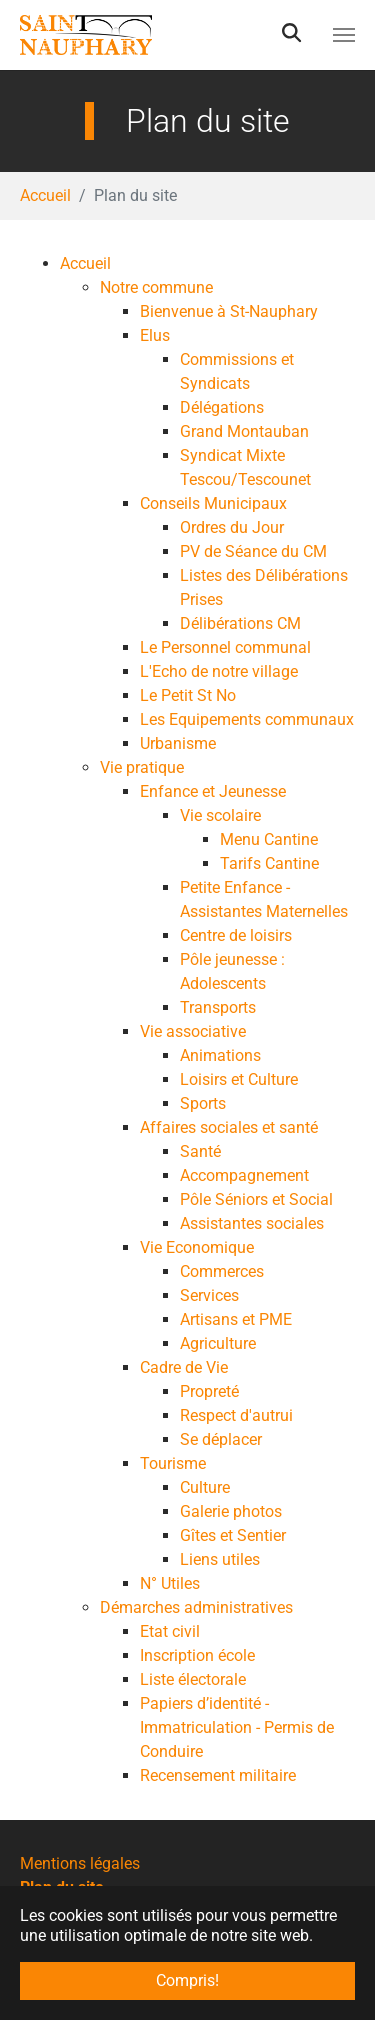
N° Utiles (170, 1583)
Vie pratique (142, 767)
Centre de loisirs (236, 935)
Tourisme (173, 1463)
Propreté (209, 1391)
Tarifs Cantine (269, 863)
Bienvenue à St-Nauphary (229, 311)
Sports (203, 1103)
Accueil (85, 263)
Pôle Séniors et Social (256, 1199)
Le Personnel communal (225, 647)
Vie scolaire (220, 815)
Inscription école (197, 1655)
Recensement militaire (218, 1775)
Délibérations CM (240, 623)
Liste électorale (193, 1679)
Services (209, 1295)
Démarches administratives (196, 1607)
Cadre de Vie (184, 1367)
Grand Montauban (244, 431)
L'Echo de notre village (219, 671)
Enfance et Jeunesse (213, 791)
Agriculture (218, 1343)
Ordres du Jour (232, 527)
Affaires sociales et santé (229, 1127)
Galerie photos (231, 1511)
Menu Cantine (269, 839)
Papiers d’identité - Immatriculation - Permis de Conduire (237, 1727)
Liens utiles (220, 1559)
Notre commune (156, 287)
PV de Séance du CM (253, 551)
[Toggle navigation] (344, 35)
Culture (205, 1487)
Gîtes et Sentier (233, 1535)
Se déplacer (221, 1439)
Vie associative (193, 1031)
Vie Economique (197, 1247)
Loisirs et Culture (239, 1079)
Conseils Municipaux (213, 503)
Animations (220, 1055)
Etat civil (170, 1631)
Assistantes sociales (252, 1223)
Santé (200, 1151)
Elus (155, 335)
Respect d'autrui (236, 1415)
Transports (218, 1007)
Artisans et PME (236, 1319)
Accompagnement (244, 1175)
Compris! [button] (187, 1980)
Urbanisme (178, 743)
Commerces (222, 1271)
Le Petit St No (188, 695)
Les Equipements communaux (247, 719)
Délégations (222, 407)
